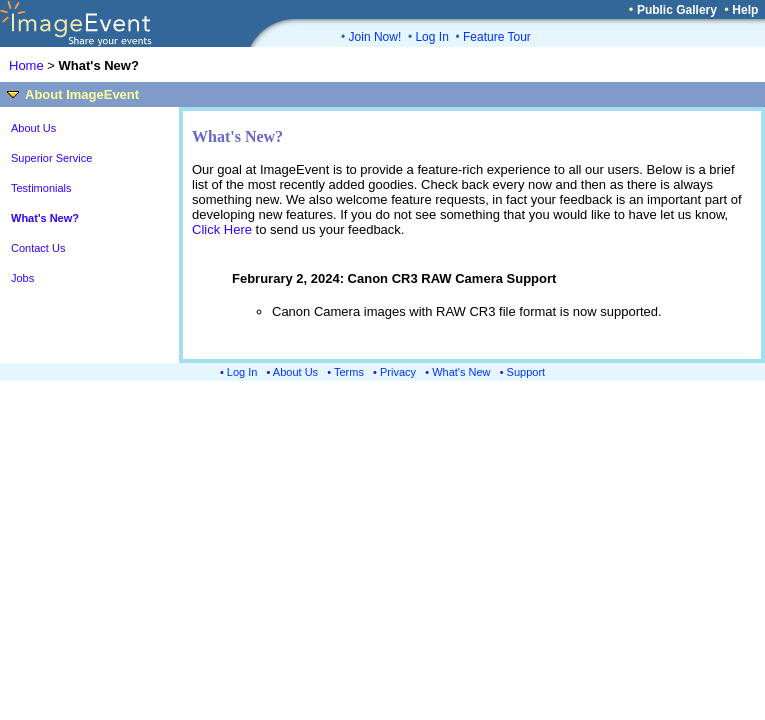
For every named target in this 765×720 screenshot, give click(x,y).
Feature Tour (497, 37)
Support (526, 372)
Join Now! (375, 37)
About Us (33, 128)
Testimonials (41, 188)
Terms (349, 372)
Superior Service (51, 158)
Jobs (22, 278)
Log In (431, 37)
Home (26, 65)
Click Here (222, 229)
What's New (461, 372)
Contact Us (38, 248)
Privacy (398, 372)
